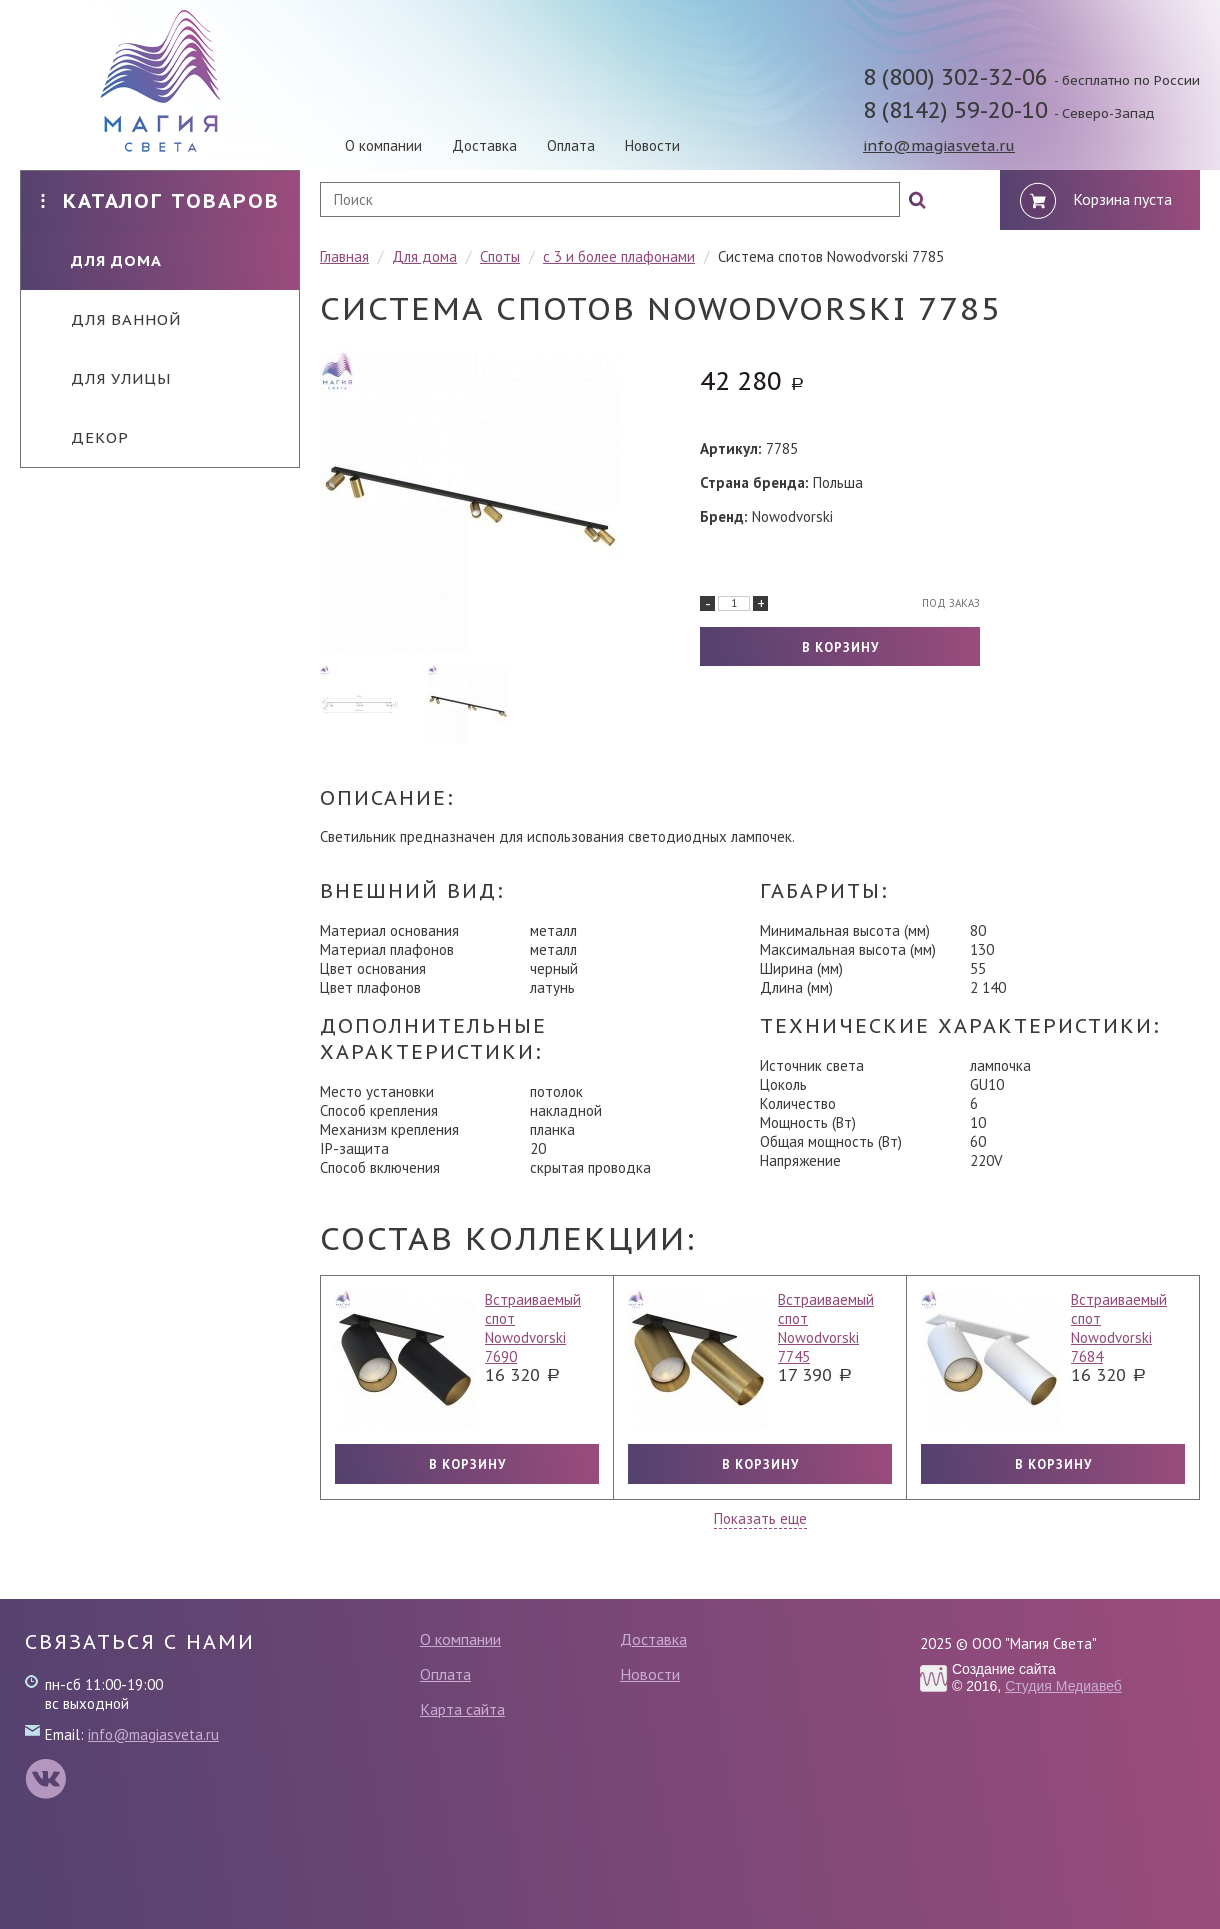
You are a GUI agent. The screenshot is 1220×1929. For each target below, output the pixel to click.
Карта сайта (462, 1709)
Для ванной (111, 319)
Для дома (101, 260)
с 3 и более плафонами (619, 256)
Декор (85, 437)
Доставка (484, 145)
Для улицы (106, 378)
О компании (383, 145)
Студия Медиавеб (1063, 1686)
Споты (500, 256)
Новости (652, 145)
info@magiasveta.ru (939, 145)
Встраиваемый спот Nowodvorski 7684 (1119, 1328)
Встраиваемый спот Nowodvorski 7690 (533, 1328)
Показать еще (760, 1518)
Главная (344, 256)
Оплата (571, 145)
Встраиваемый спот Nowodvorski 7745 (826, 1328)
